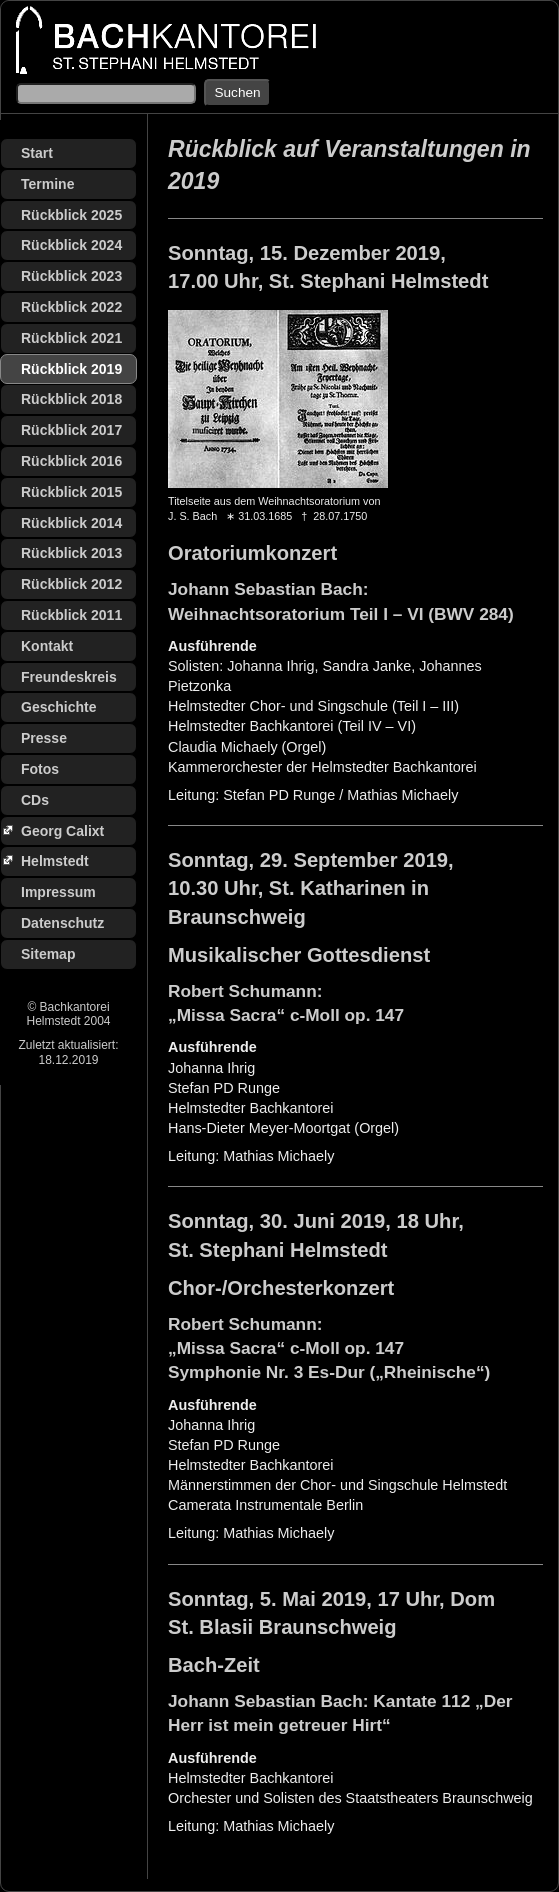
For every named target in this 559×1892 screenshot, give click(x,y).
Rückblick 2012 (71, 584)
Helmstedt (55, 861)
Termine (47, 184)
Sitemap (48, 954)
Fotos (40, 769)
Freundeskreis (69, 677)
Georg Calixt (62, 831)
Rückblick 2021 (71, 338)
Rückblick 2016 (71, 461)
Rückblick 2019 (71, 369)
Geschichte (58, 707)
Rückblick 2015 (71, 492)
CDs (35, 800)
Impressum (58, 892)
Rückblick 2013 (71, 553)
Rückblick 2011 (71, 615)
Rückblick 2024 (71, 245)
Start (37, 153)
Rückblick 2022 (71, 307)
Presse (44, 738)
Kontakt (47, 646)
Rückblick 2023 (71, 276)
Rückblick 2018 (71, 399)
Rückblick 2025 (71, 215)
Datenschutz (62, 923)
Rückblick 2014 (71, 523)
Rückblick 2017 (71, 430)
